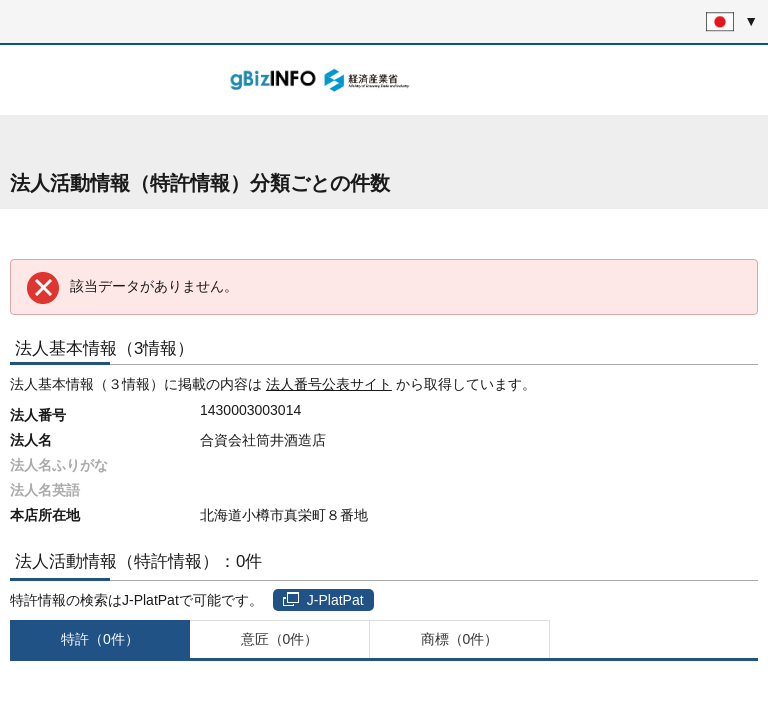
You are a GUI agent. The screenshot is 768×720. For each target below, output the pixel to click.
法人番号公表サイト (329, 384)
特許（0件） (100, 639)
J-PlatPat (323, 600)
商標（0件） (460, 639)
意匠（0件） (280, 639)
